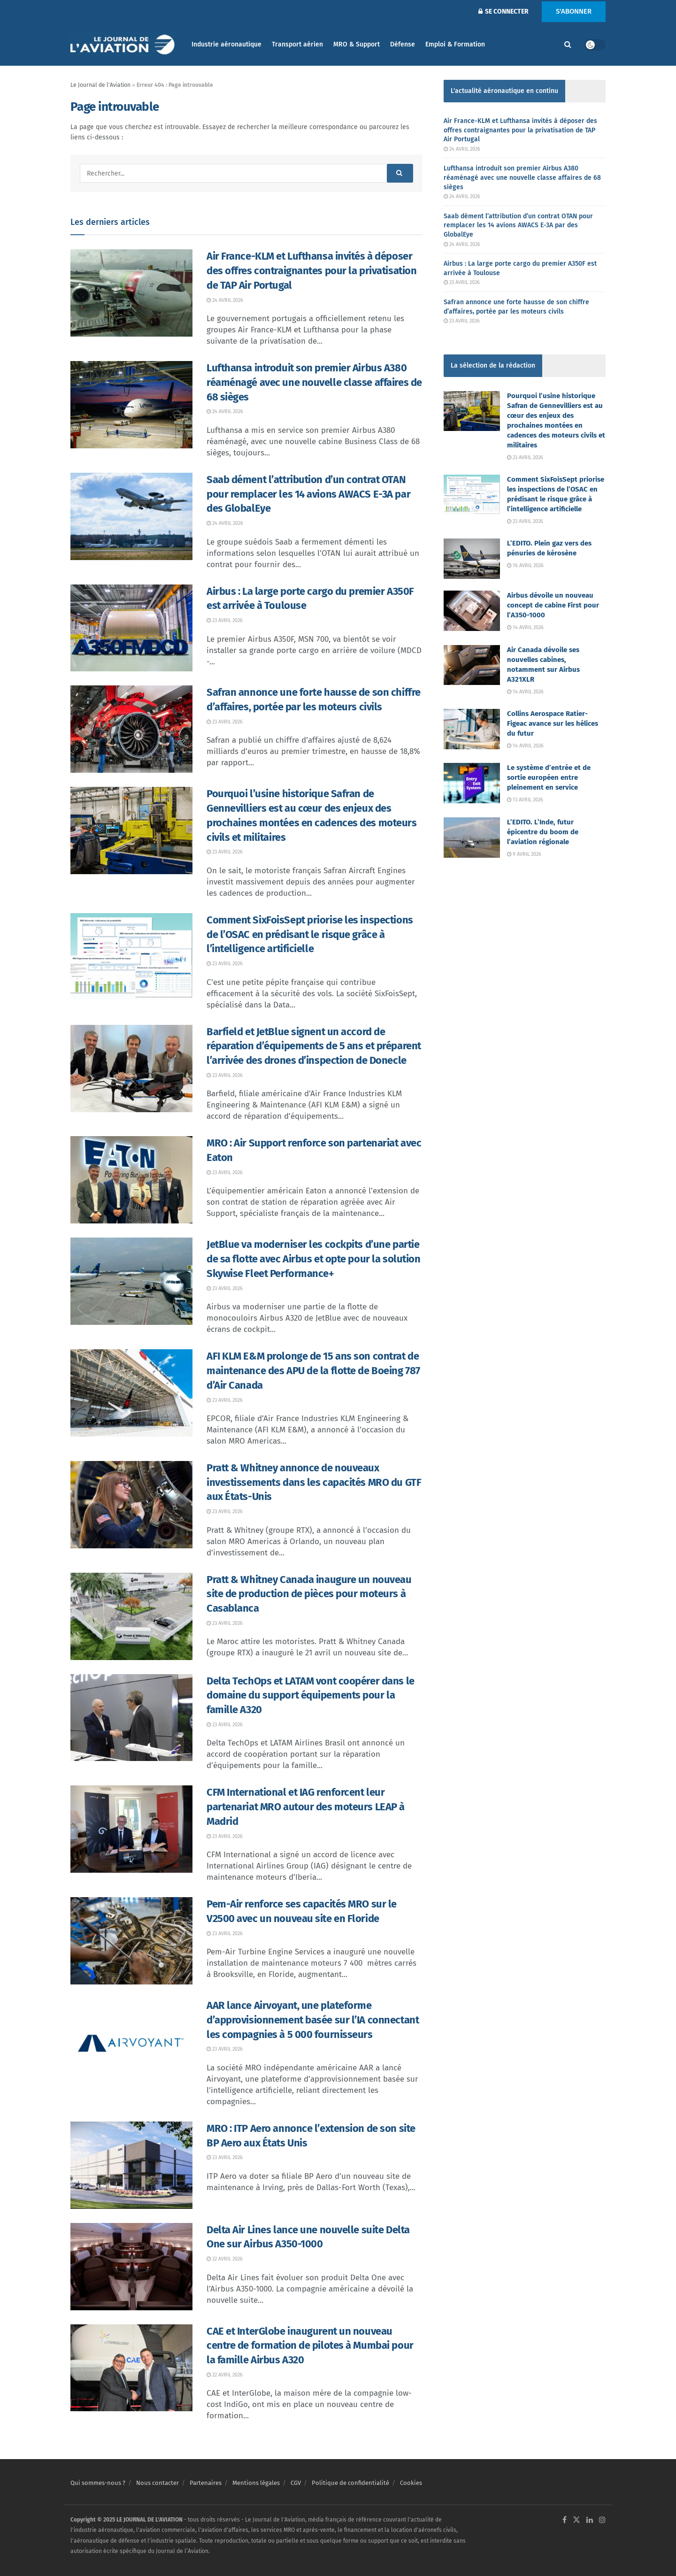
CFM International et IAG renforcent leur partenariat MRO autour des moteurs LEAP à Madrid (306, 1807)
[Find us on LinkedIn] (589, 2520)
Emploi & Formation (455, 44)
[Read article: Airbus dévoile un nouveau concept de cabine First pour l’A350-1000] (472, 611)
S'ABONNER (574, 11)
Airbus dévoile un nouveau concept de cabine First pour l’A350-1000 (553, 605)
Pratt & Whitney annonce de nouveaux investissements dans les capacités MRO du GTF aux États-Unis (314, 1482)
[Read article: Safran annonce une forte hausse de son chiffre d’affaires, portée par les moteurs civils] (131, 729)
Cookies (411, 2482)
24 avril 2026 (225, 300)
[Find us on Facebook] (564, 2520)
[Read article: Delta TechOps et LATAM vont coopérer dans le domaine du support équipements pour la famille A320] (131, 1717)
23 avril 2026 (225, 620)
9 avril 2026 (524, 854)
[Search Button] (567, 44)
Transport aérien (297, 44)
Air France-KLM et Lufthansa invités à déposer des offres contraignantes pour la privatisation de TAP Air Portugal (311, 271)
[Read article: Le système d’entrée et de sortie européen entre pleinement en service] (472, 783)
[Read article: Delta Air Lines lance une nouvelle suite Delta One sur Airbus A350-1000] (131, 2266)
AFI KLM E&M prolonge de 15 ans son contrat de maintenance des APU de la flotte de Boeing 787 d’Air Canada (313, 1371)
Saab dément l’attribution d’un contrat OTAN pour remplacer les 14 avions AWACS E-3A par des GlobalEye (308, 494)
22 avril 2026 (225, 2259)
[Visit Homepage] (124, 45)
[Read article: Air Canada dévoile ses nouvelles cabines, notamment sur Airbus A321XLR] (472, 665)
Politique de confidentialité (350, 2482)
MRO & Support (356, 44)
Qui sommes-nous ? (97, 2482)
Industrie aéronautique (226, 44)
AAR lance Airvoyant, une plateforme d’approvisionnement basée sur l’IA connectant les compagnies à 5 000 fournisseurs (313, 2020)
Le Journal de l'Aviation (100, 85)
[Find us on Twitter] (576, 2520)
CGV (296, 2482)
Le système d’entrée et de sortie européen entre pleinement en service (549, 777)
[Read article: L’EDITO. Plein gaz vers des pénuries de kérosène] (472, 558)
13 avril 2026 (525, 800)
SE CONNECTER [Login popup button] (503, 11)
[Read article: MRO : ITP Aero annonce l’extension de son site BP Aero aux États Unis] (131, 2165)
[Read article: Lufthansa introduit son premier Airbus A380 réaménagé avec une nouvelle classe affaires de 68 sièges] (131, 404)
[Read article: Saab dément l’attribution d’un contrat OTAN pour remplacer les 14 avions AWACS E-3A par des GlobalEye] (131, 516)
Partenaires (206, 2482)
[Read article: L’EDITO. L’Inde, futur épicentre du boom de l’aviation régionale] (472, 837)
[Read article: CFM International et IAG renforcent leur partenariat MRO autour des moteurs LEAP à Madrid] (131, 1829)
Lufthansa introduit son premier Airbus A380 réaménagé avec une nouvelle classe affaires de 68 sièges (314, 382)
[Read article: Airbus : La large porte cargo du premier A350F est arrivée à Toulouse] (131, 628)
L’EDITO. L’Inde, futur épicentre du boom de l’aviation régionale (542, 832)
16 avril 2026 (525, 565)
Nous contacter (157, 2482)
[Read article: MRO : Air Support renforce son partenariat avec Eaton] (131, 1179)
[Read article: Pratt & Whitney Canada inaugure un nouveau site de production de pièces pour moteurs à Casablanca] (131, 1616)
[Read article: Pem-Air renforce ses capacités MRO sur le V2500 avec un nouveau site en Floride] (131, 1940)
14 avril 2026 (525, 627)
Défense (402, 44)
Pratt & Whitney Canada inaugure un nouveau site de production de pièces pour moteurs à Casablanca (309, 1594)
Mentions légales (256, 2482)
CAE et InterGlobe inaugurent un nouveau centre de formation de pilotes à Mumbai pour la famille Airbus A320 (310, 2346)
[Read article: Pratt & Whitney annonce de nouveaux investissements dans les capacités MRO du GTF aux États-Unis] (131, 1504)
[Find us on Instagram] (602, 2520)
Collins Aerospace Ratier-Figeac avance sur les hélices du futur (552, 723)
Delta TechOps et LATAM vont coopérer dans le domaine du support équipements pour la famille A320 (311, 1695)
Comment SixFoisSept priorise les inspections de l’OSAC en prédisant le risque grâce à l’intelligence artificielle (310, 934)
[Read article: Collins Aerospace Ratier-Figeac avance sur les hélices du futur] (472, 729)
